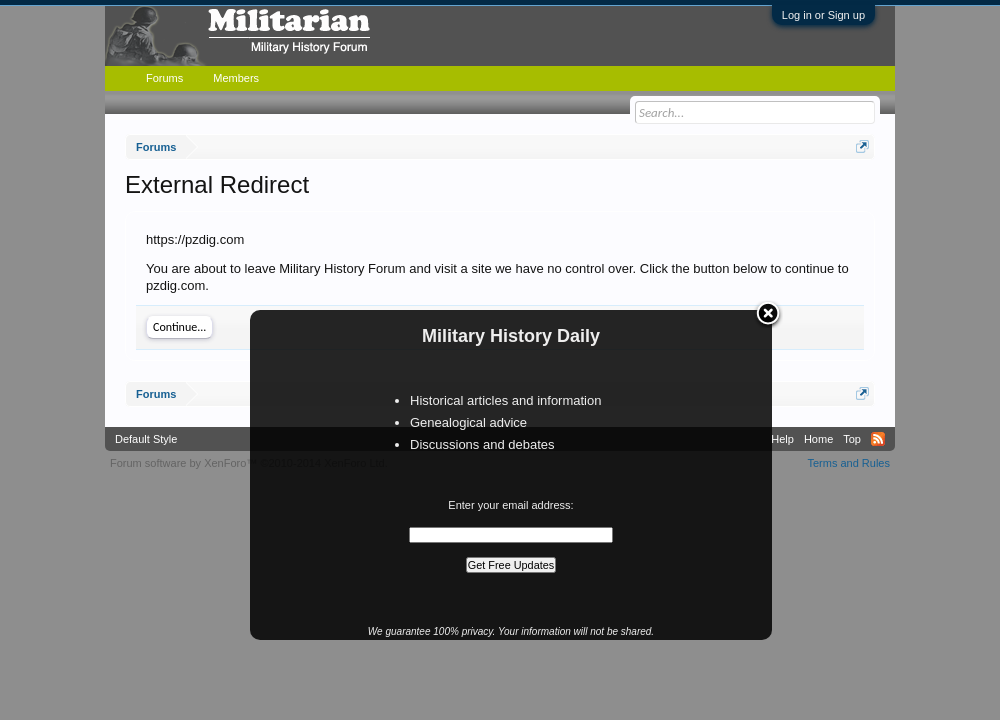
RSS (878, 439)
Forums (164, 78)
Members (236, 78)
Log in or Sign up (823, 15)
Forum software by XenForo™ (249, 463)
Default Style (146, 439)
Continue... (179, 327)
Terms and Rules (848, 463)
